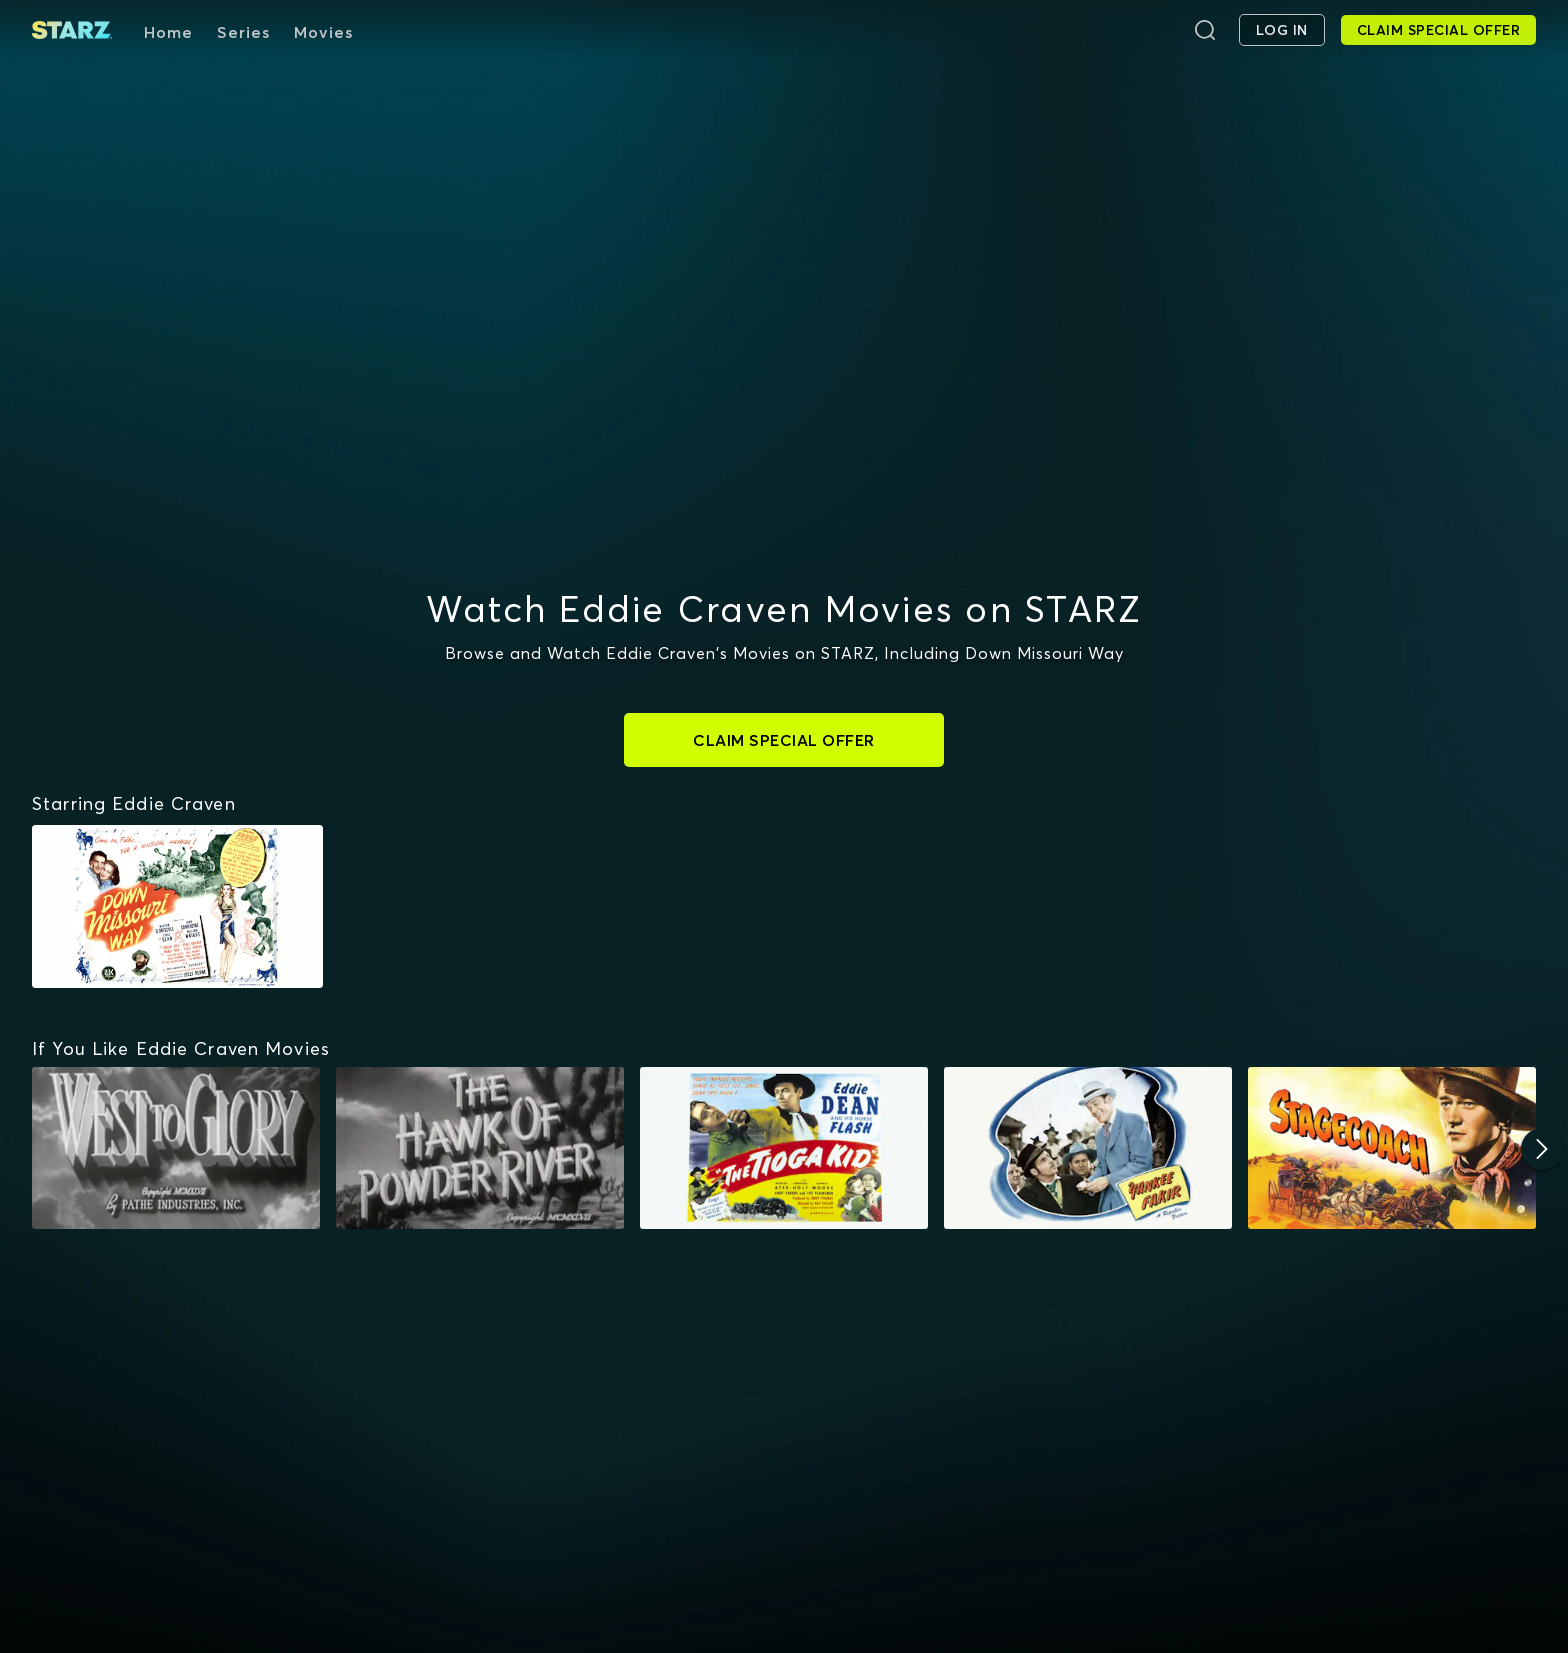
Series (243, 32)
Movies (323, 32)
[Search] (1205, 30)
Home (168, 32)
